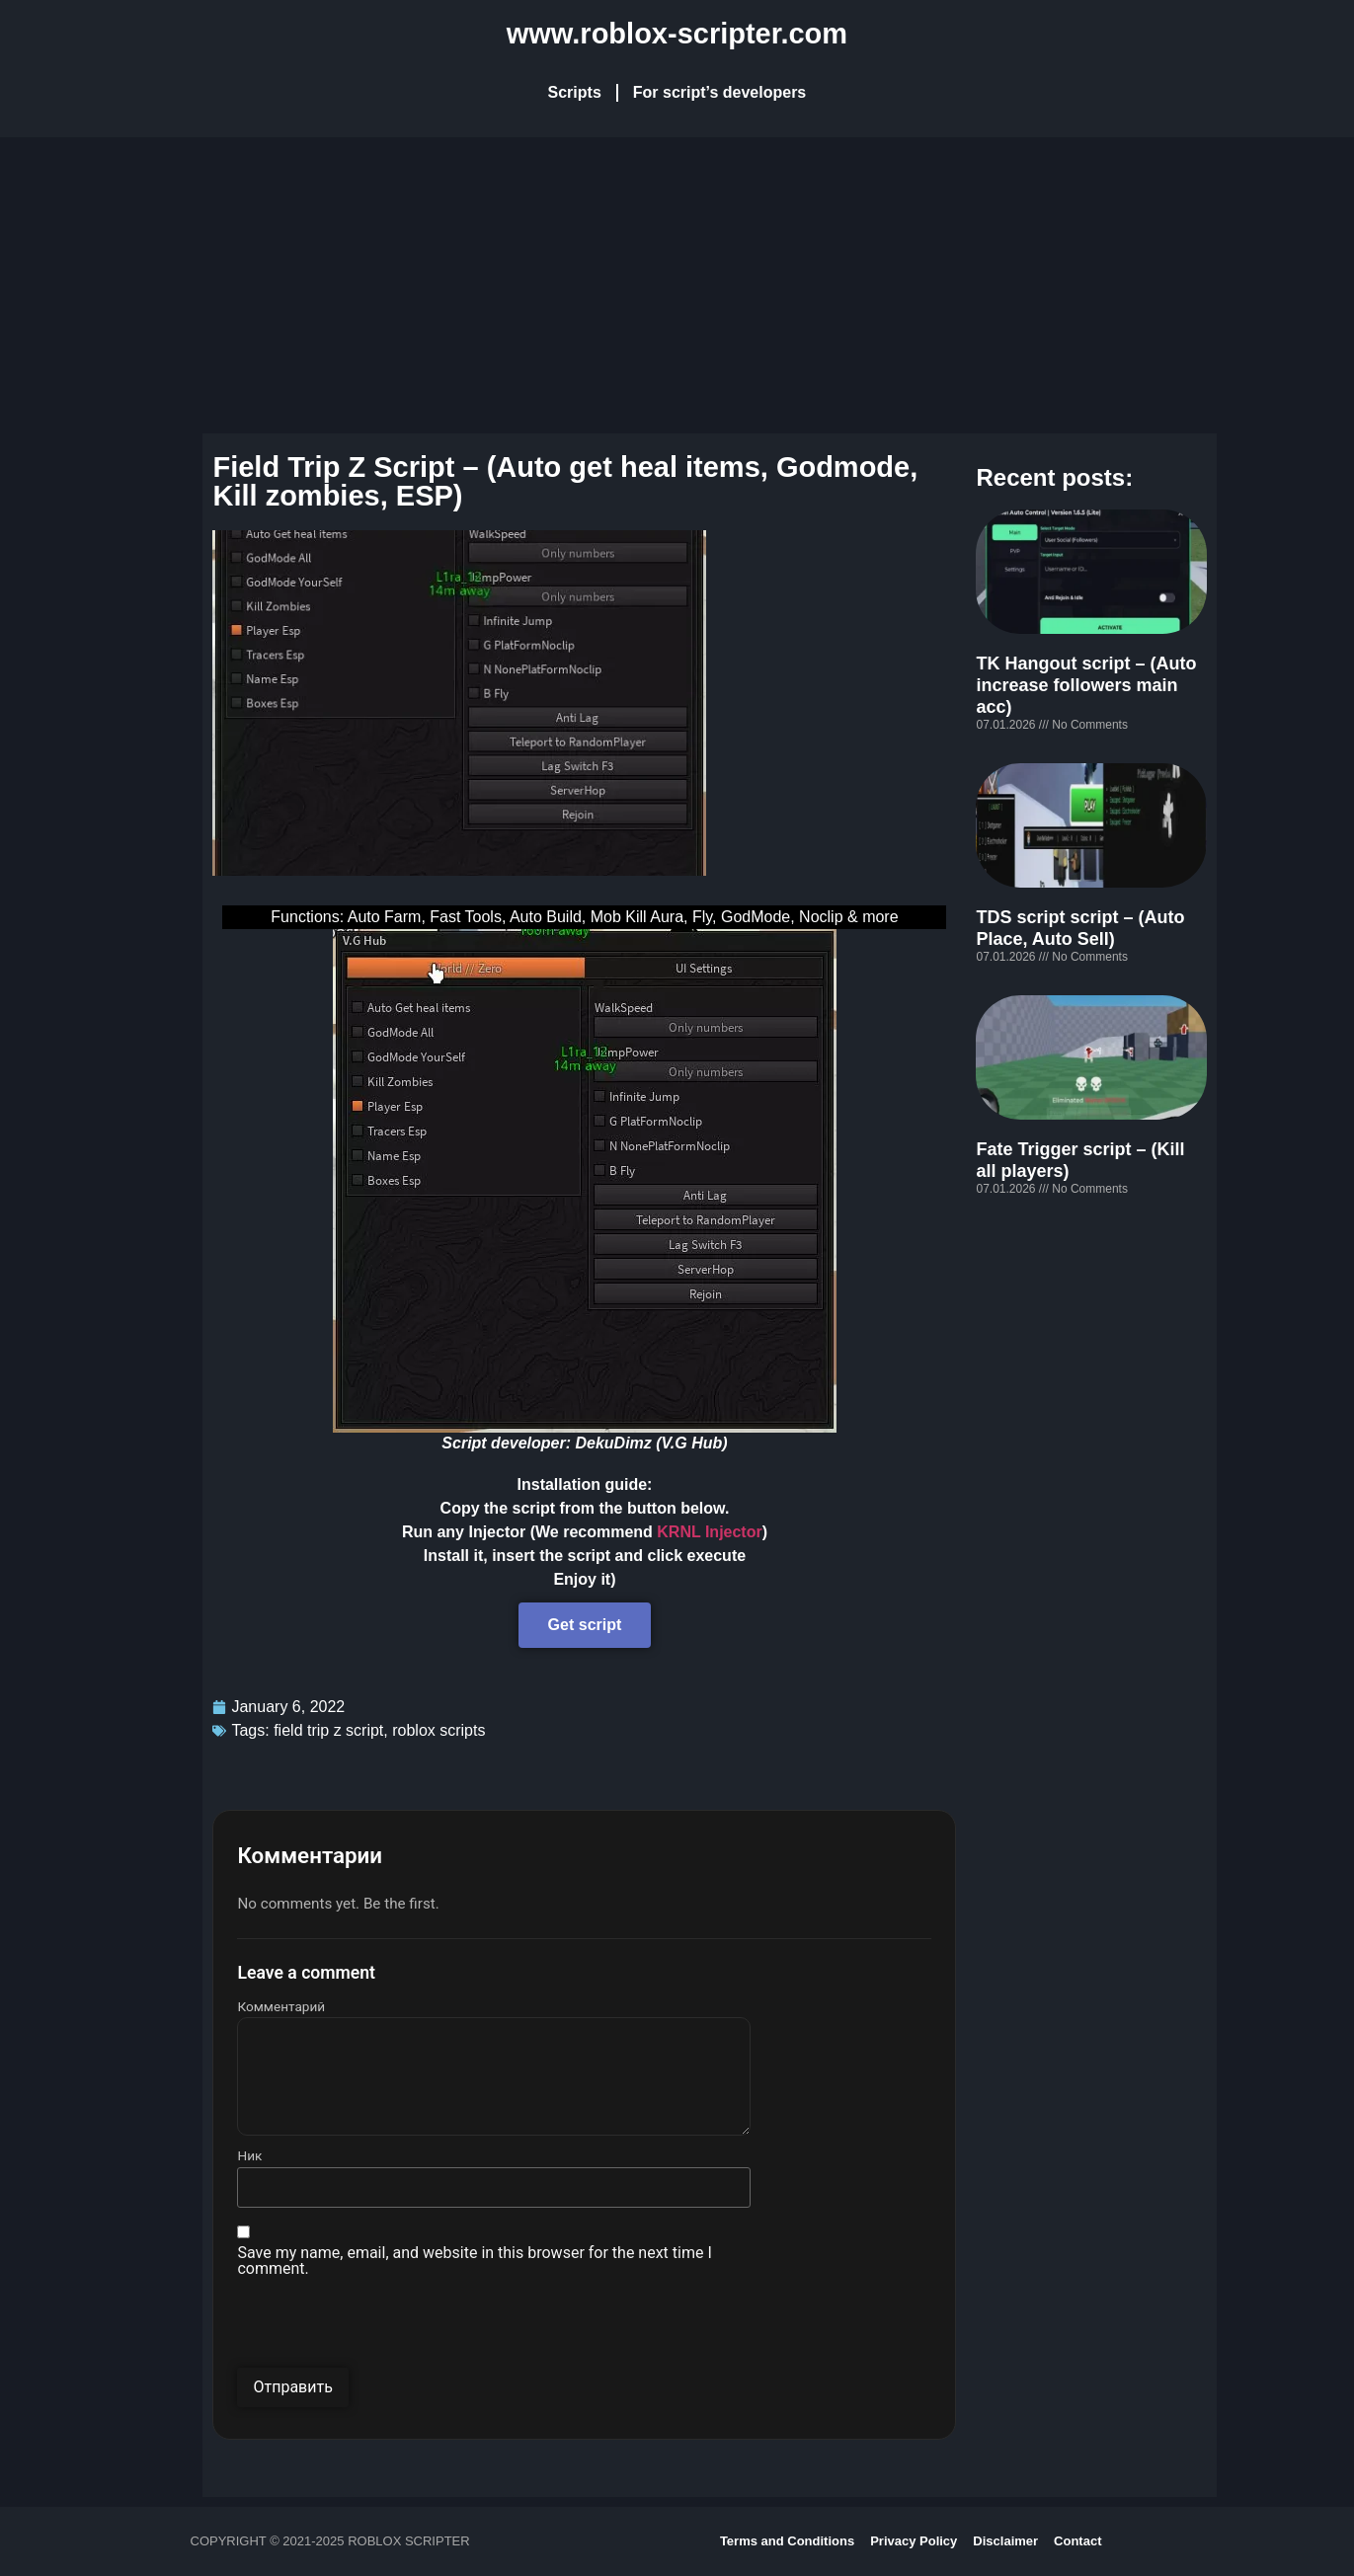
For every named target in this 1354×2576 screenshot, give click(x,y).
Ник (249, 2156)
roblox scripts (438, 1730)
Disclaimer (1005, 2541)
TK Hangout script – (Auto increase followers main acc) (1086, 685)
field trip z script (328, 1730)
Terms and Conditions (787, 2541)
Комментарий (281, 2007)
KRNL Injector (709, 1531)
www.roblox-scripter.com (677, 33)
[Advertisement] (677, 285)
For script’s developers (719, 92)
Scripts (574, 92)
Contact (1077, 2541)
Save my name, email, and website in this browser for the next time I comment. (474, 2261)
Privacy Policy (913, 2541)
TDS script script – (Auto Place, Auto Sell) (1080, 928)
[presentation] (387, 2329)
